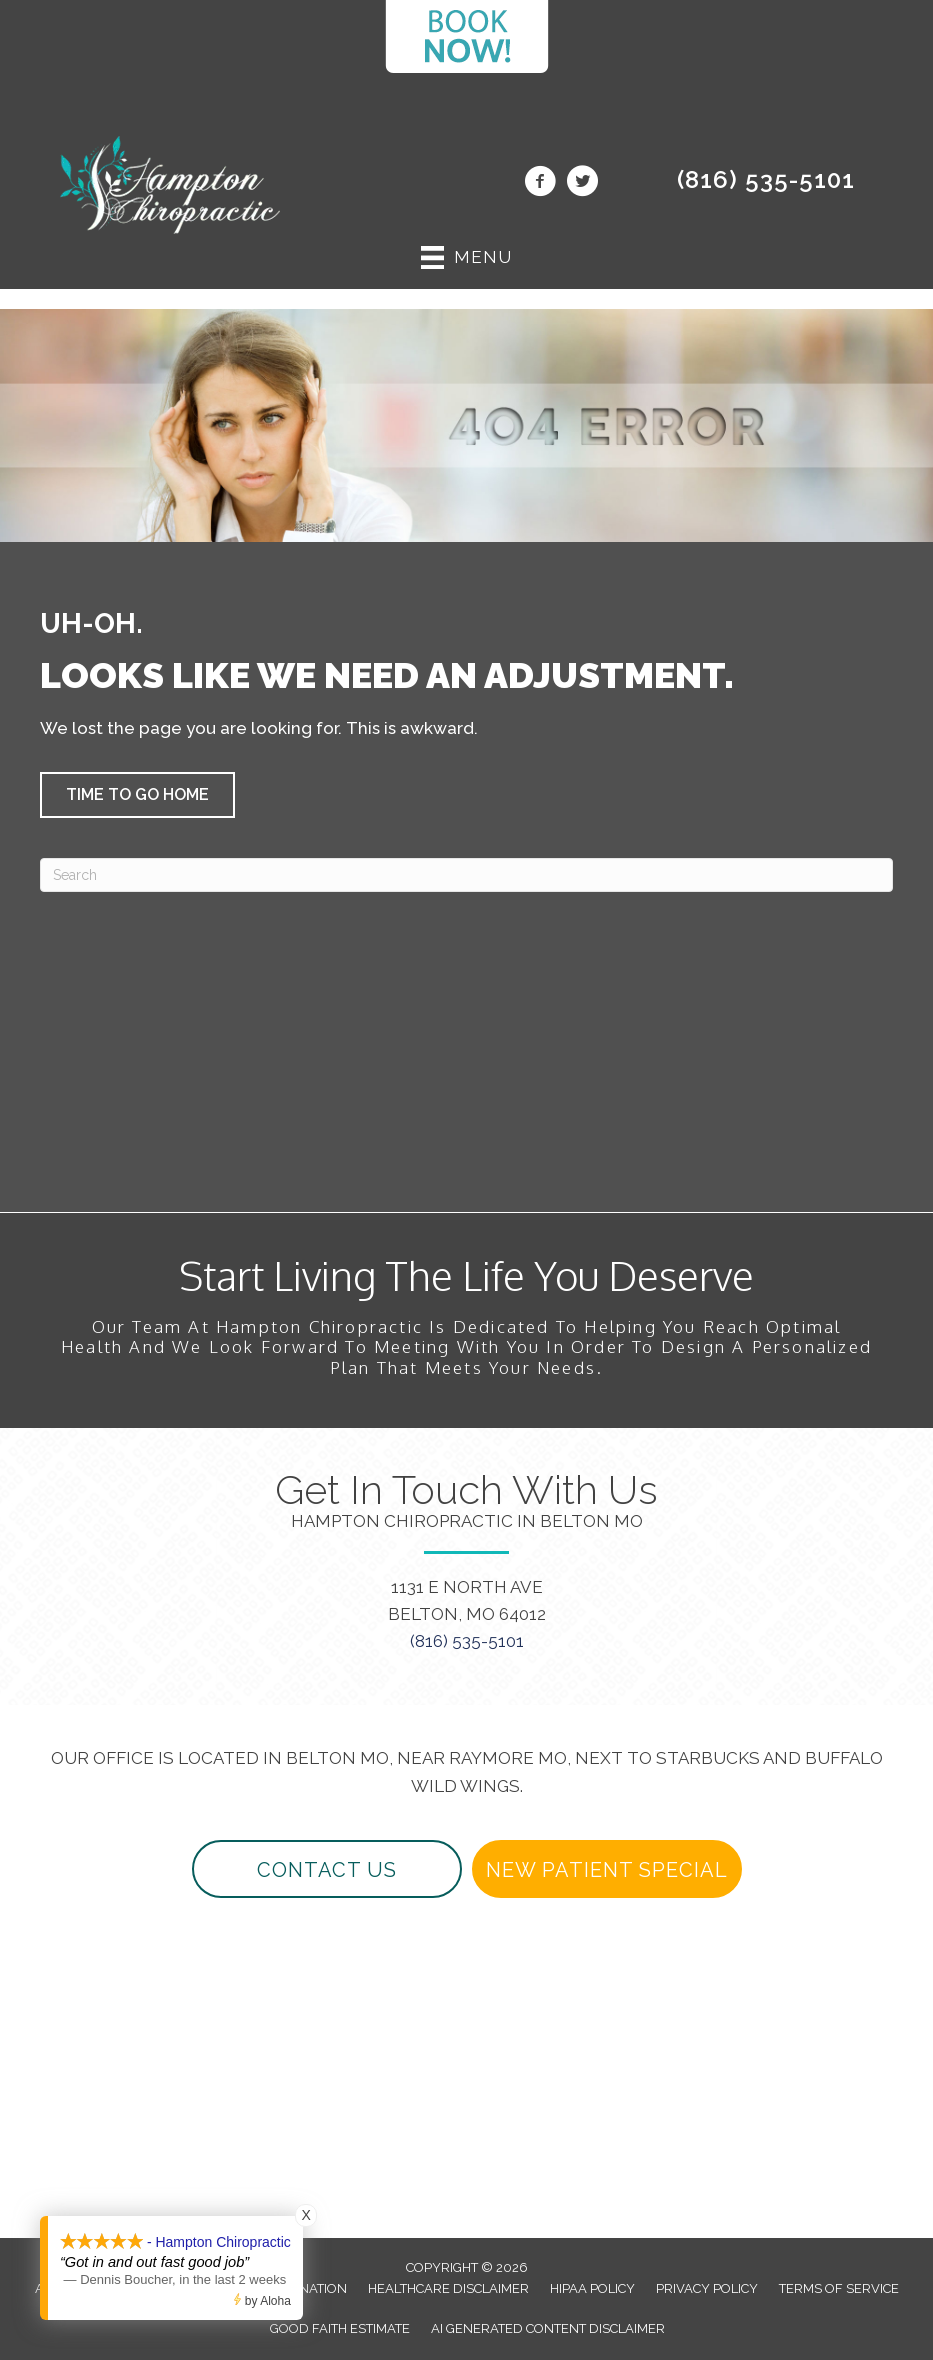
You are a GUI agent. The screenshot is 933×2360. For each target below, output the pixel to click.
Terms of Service (839, 2288)
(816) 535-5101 (766, 179)
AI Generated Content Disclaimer (548, 2328)
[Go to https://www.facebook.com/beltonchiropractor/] (540, 184)
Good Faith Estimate (340, 2328)
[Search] (466, 875)
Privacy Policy (707, 2288)
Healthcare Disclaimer (448, 2288)
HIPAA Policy (592, 2288)
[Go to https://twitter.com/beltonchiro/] (582, 184)
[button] (137, 795)
